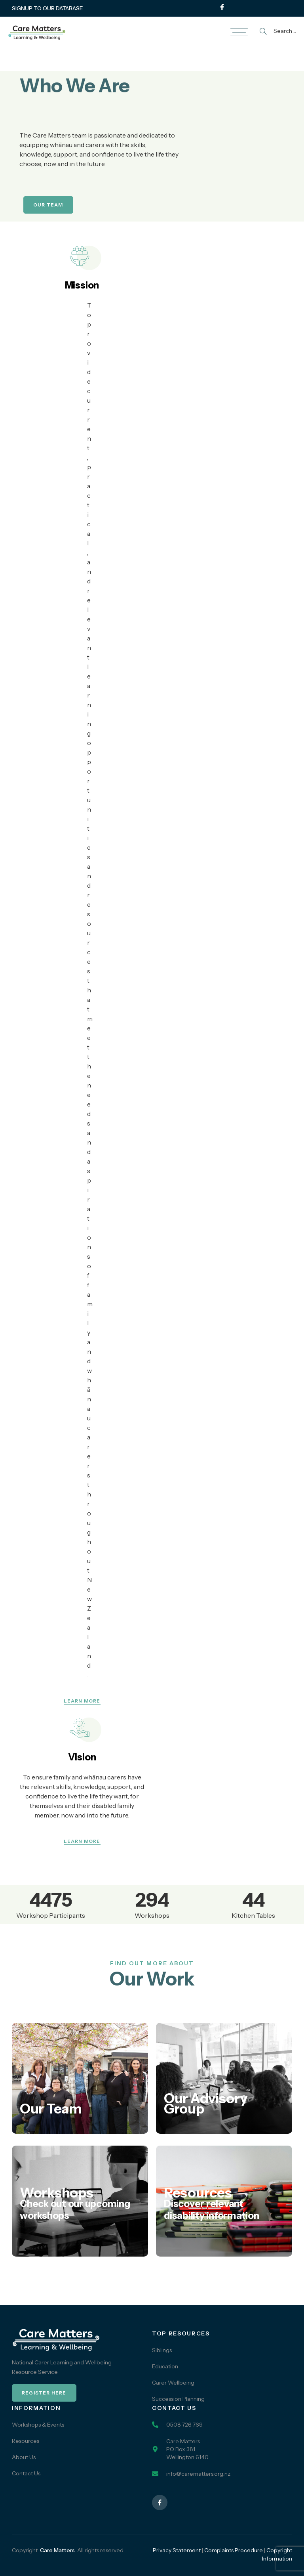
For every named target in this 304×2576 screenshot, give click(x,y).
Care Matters (57, 2550)
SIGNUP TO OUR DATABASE (47, 8)
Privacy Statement (177, 2550)
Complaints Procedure (233, 2550)
